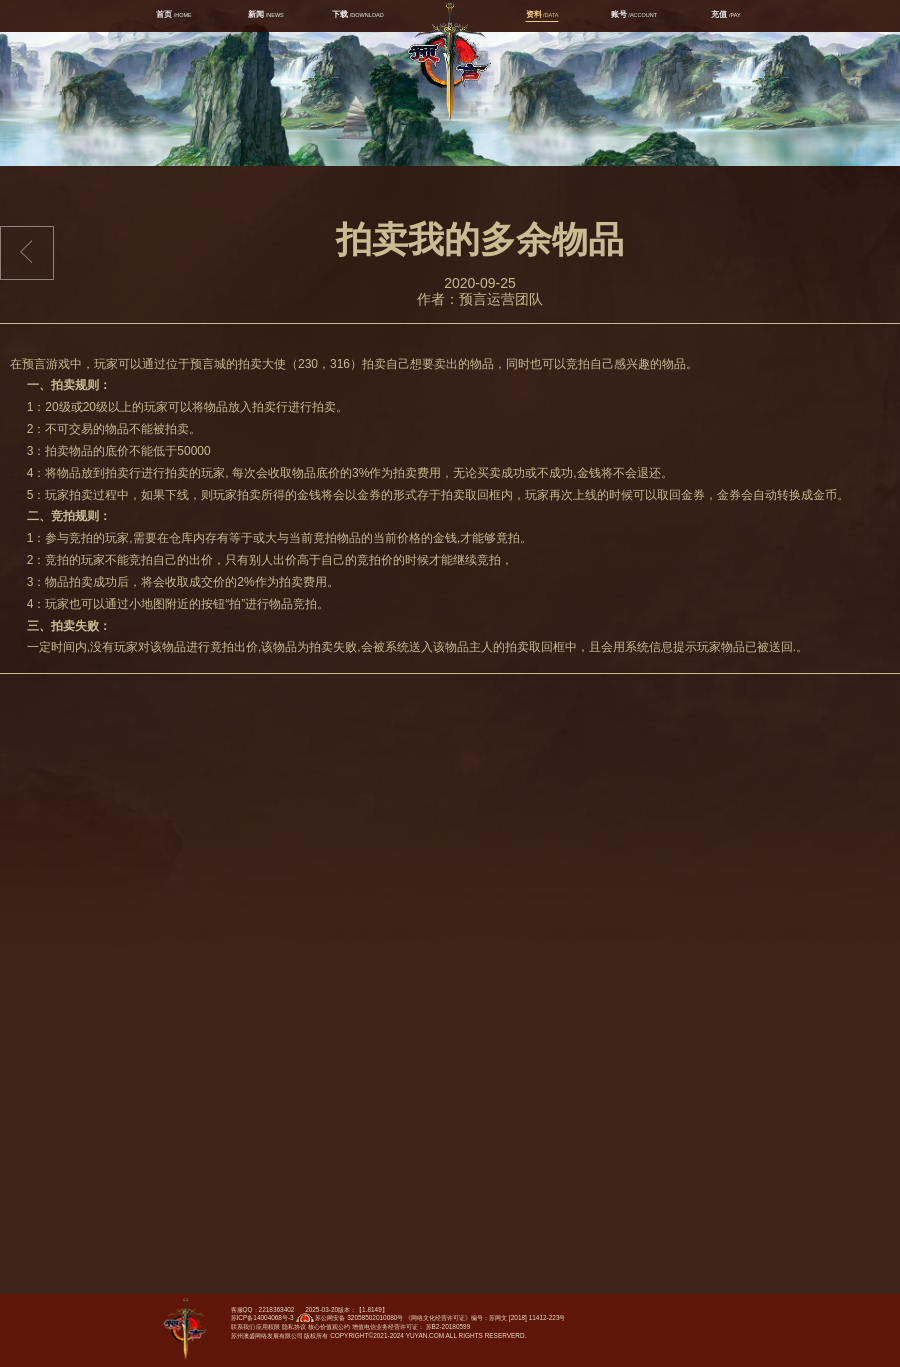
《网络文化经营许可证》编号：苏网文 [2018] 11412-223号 (485, 1317)
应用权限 (268, 1326)
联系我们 (243, 1326)
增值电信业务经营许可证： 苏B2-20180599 (411, 1326)
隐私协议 (294, 1326)
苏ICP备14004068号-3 (262, 1317)
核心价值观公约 (329, 1326)
